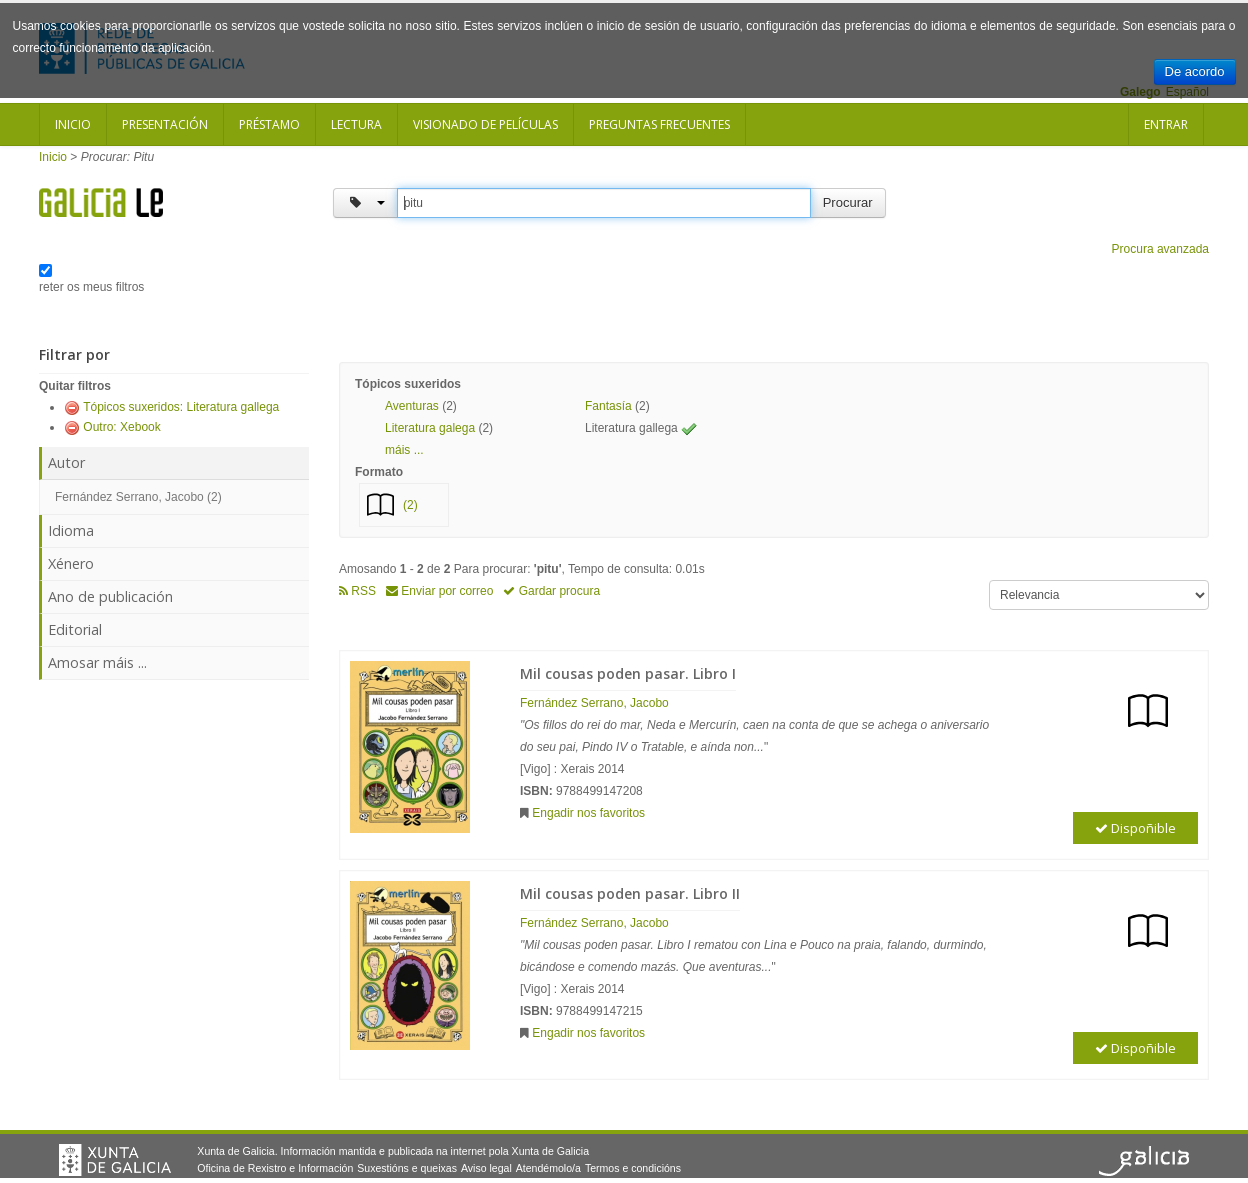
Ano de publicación (110, 596)
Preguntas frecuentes (659, 124)
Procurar (848, 202)
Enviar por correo (439, 591)
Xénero (71, 563)
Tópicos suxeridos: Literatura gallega (181, 407)
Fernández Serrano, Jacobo (594, 703)
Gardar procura (551, 591)
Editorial (75, 629)
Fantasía (608, 406)
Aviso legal (486, 1168)
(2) (410, 505)
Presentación (165, 124)
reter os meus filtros (91, 287)
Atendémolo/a (548, 1168)
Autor (66, 462)
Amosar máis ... (97, 662)
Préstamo (269, 124)
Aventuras (412, 406)
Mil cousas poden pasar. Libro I (628, 673)
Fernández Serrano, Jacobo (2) (138, 497)
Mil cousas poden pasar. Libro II (630, 893)
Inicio (73, 124)
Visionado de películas (485, 124)
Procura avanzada (1160, 249)
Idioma (71, 530)
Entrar (1166, 124)
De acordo (1195, 71)
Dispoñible (1135, 828)
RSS (357, 591)
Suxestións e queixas (407, 1168)
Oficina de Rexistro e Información (275, 1168)
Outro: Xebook (121, 427)
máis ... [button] (404, 450)
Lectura (356, 124)
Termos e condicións (633, 1168)
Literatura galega (430, 428)
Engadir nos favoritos (588, 813)
